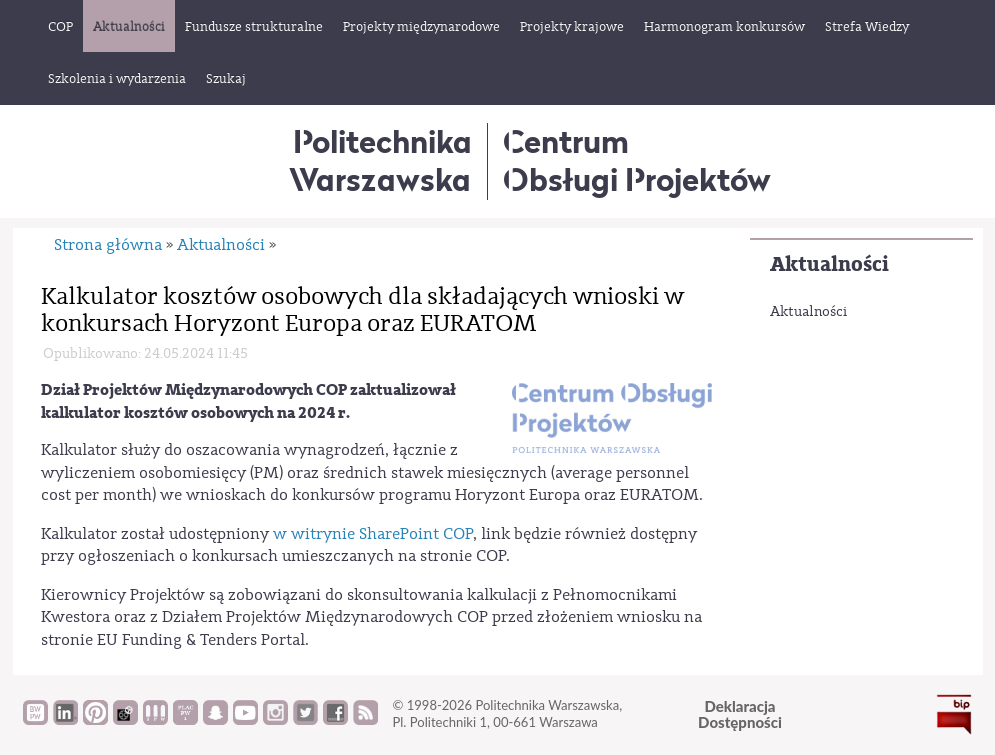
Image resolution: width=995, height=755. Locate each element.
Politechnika (380, 160)
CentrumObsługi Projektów (637, 160)
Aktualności (829, 264)
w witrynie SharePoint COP (373, 534)
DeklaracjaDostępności (740, 714)
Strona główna (108, 245)
